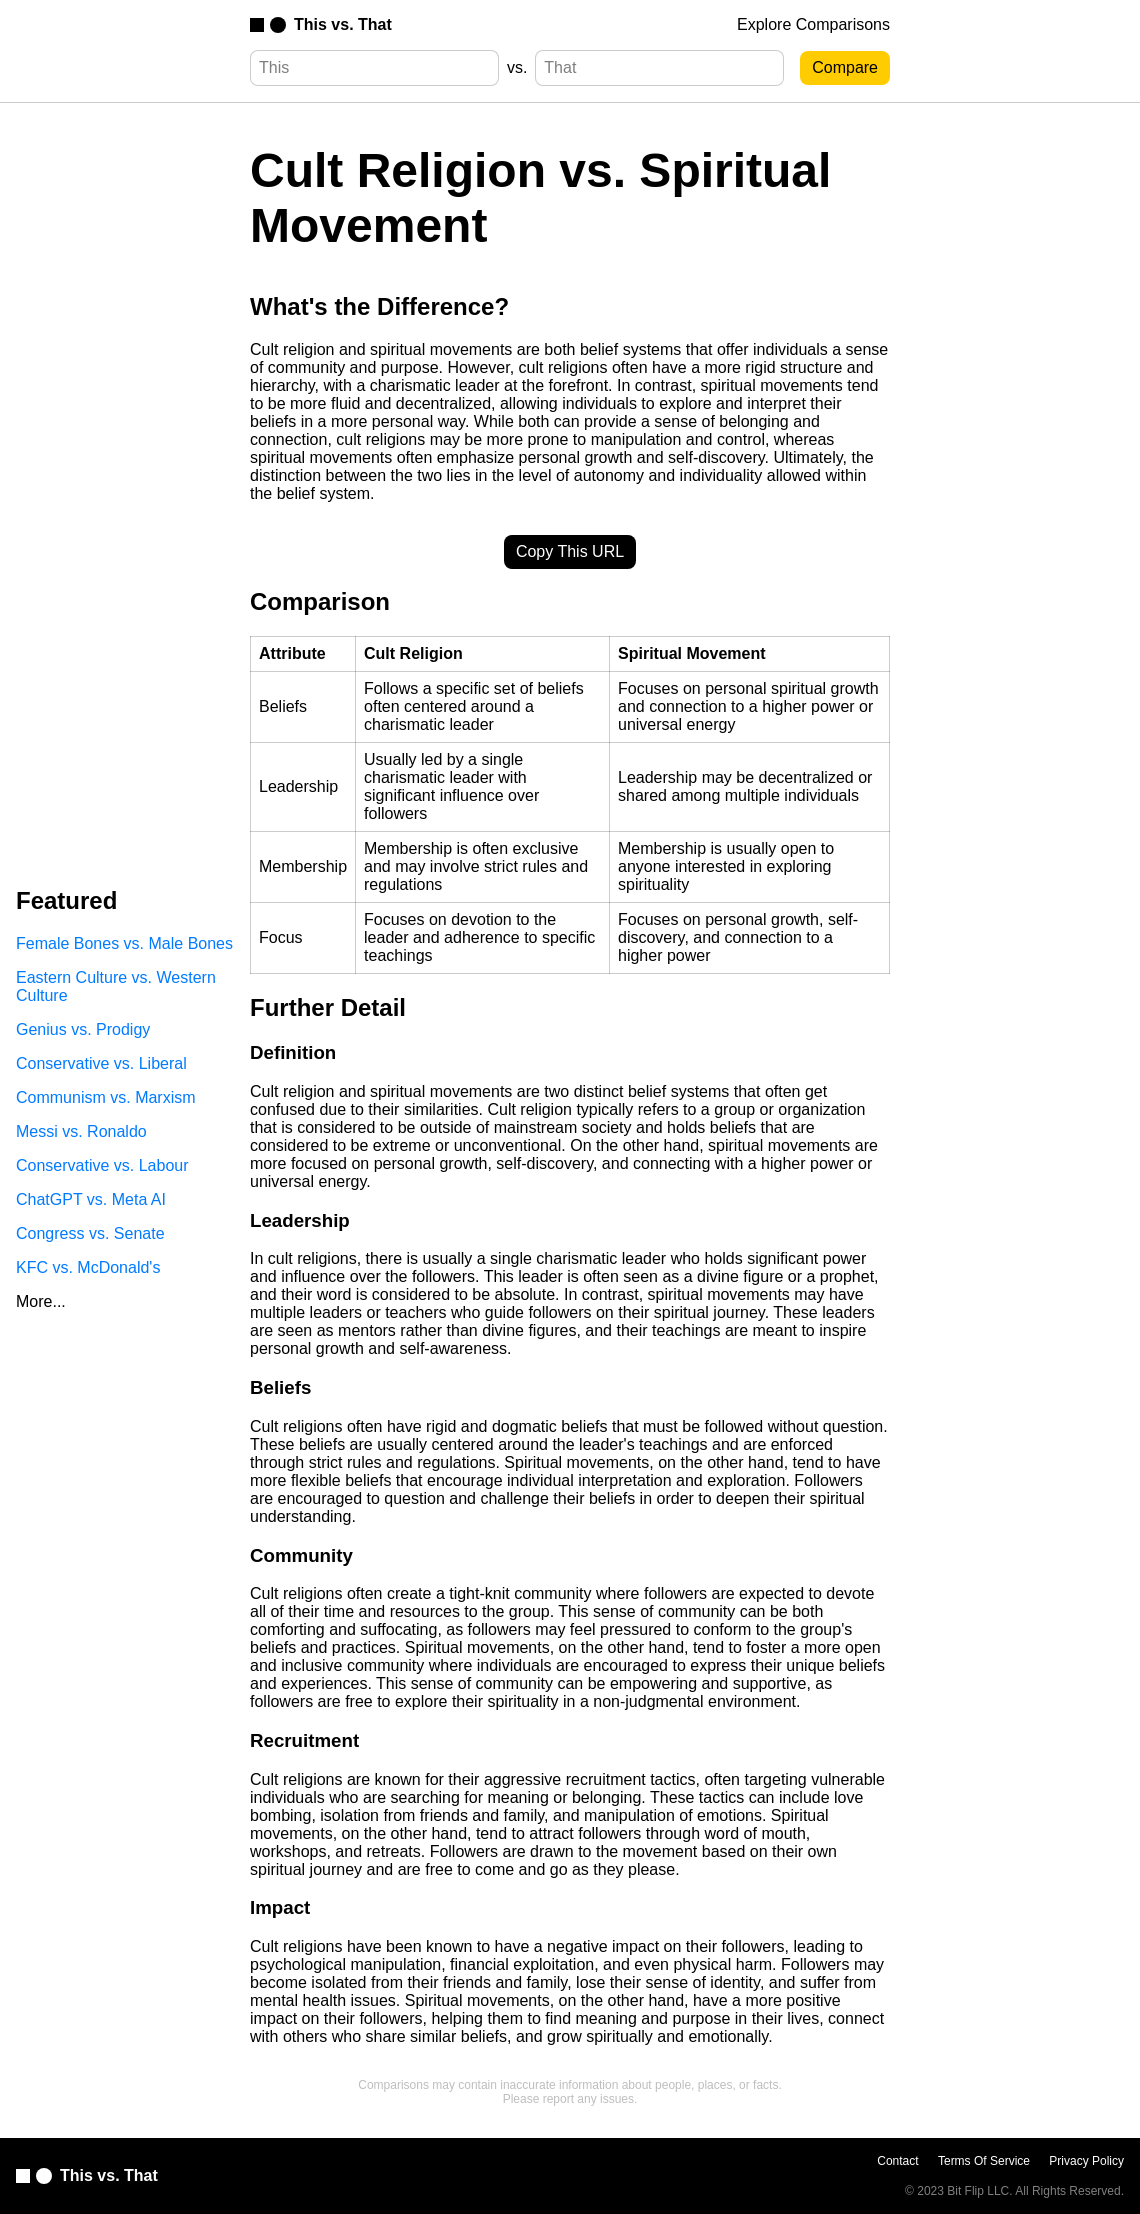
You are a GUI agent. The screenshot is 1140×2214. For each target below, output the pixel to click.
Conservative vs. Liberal (101, 1063)
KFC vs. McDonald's (88, 1267)
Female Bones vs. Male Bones (124, 943)
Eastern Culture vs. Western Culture (116, 986)
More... (41, 1301)
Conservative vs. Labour (102, 1165)
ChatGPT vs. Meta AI (91, 1199)
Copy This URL (570, 551)
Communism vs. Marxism (106, 1097)
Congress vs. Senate (90, 1233)
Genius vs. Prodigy (83, 1029)
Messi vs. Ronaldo (81, 1131)
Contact (897, 2161)
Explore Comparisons (813, 24)
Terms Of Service (984, 2161)
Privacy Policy (1086, 2161)
